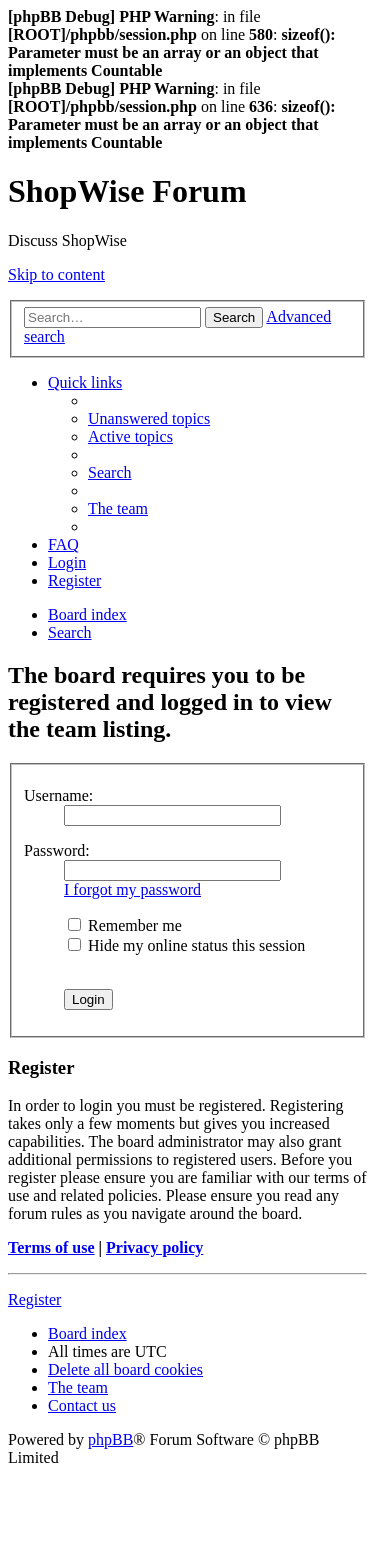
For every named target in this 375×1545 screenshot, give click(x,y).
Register (34, 1299)
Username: (58, 795)
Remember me (125, 925)
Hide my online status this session (186, 945)
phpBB (110, 1439)
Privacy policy (154, 1247)
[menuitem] (149, 418)
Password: (57, 850)
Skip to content (56, 274)
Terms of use (51, 1247)
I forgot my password (132, 889)
